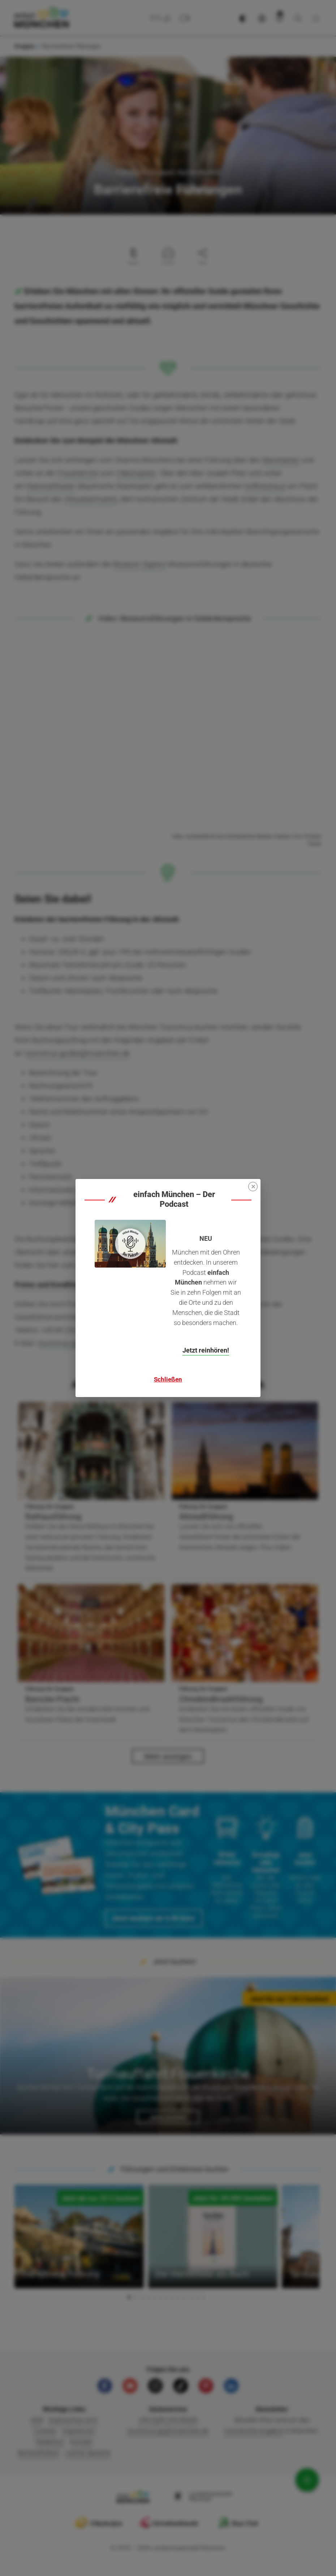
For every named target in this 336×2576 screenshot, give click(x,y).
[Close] (253, 1186)
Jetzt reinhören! (205, 1350)
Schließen (168, 1379)
